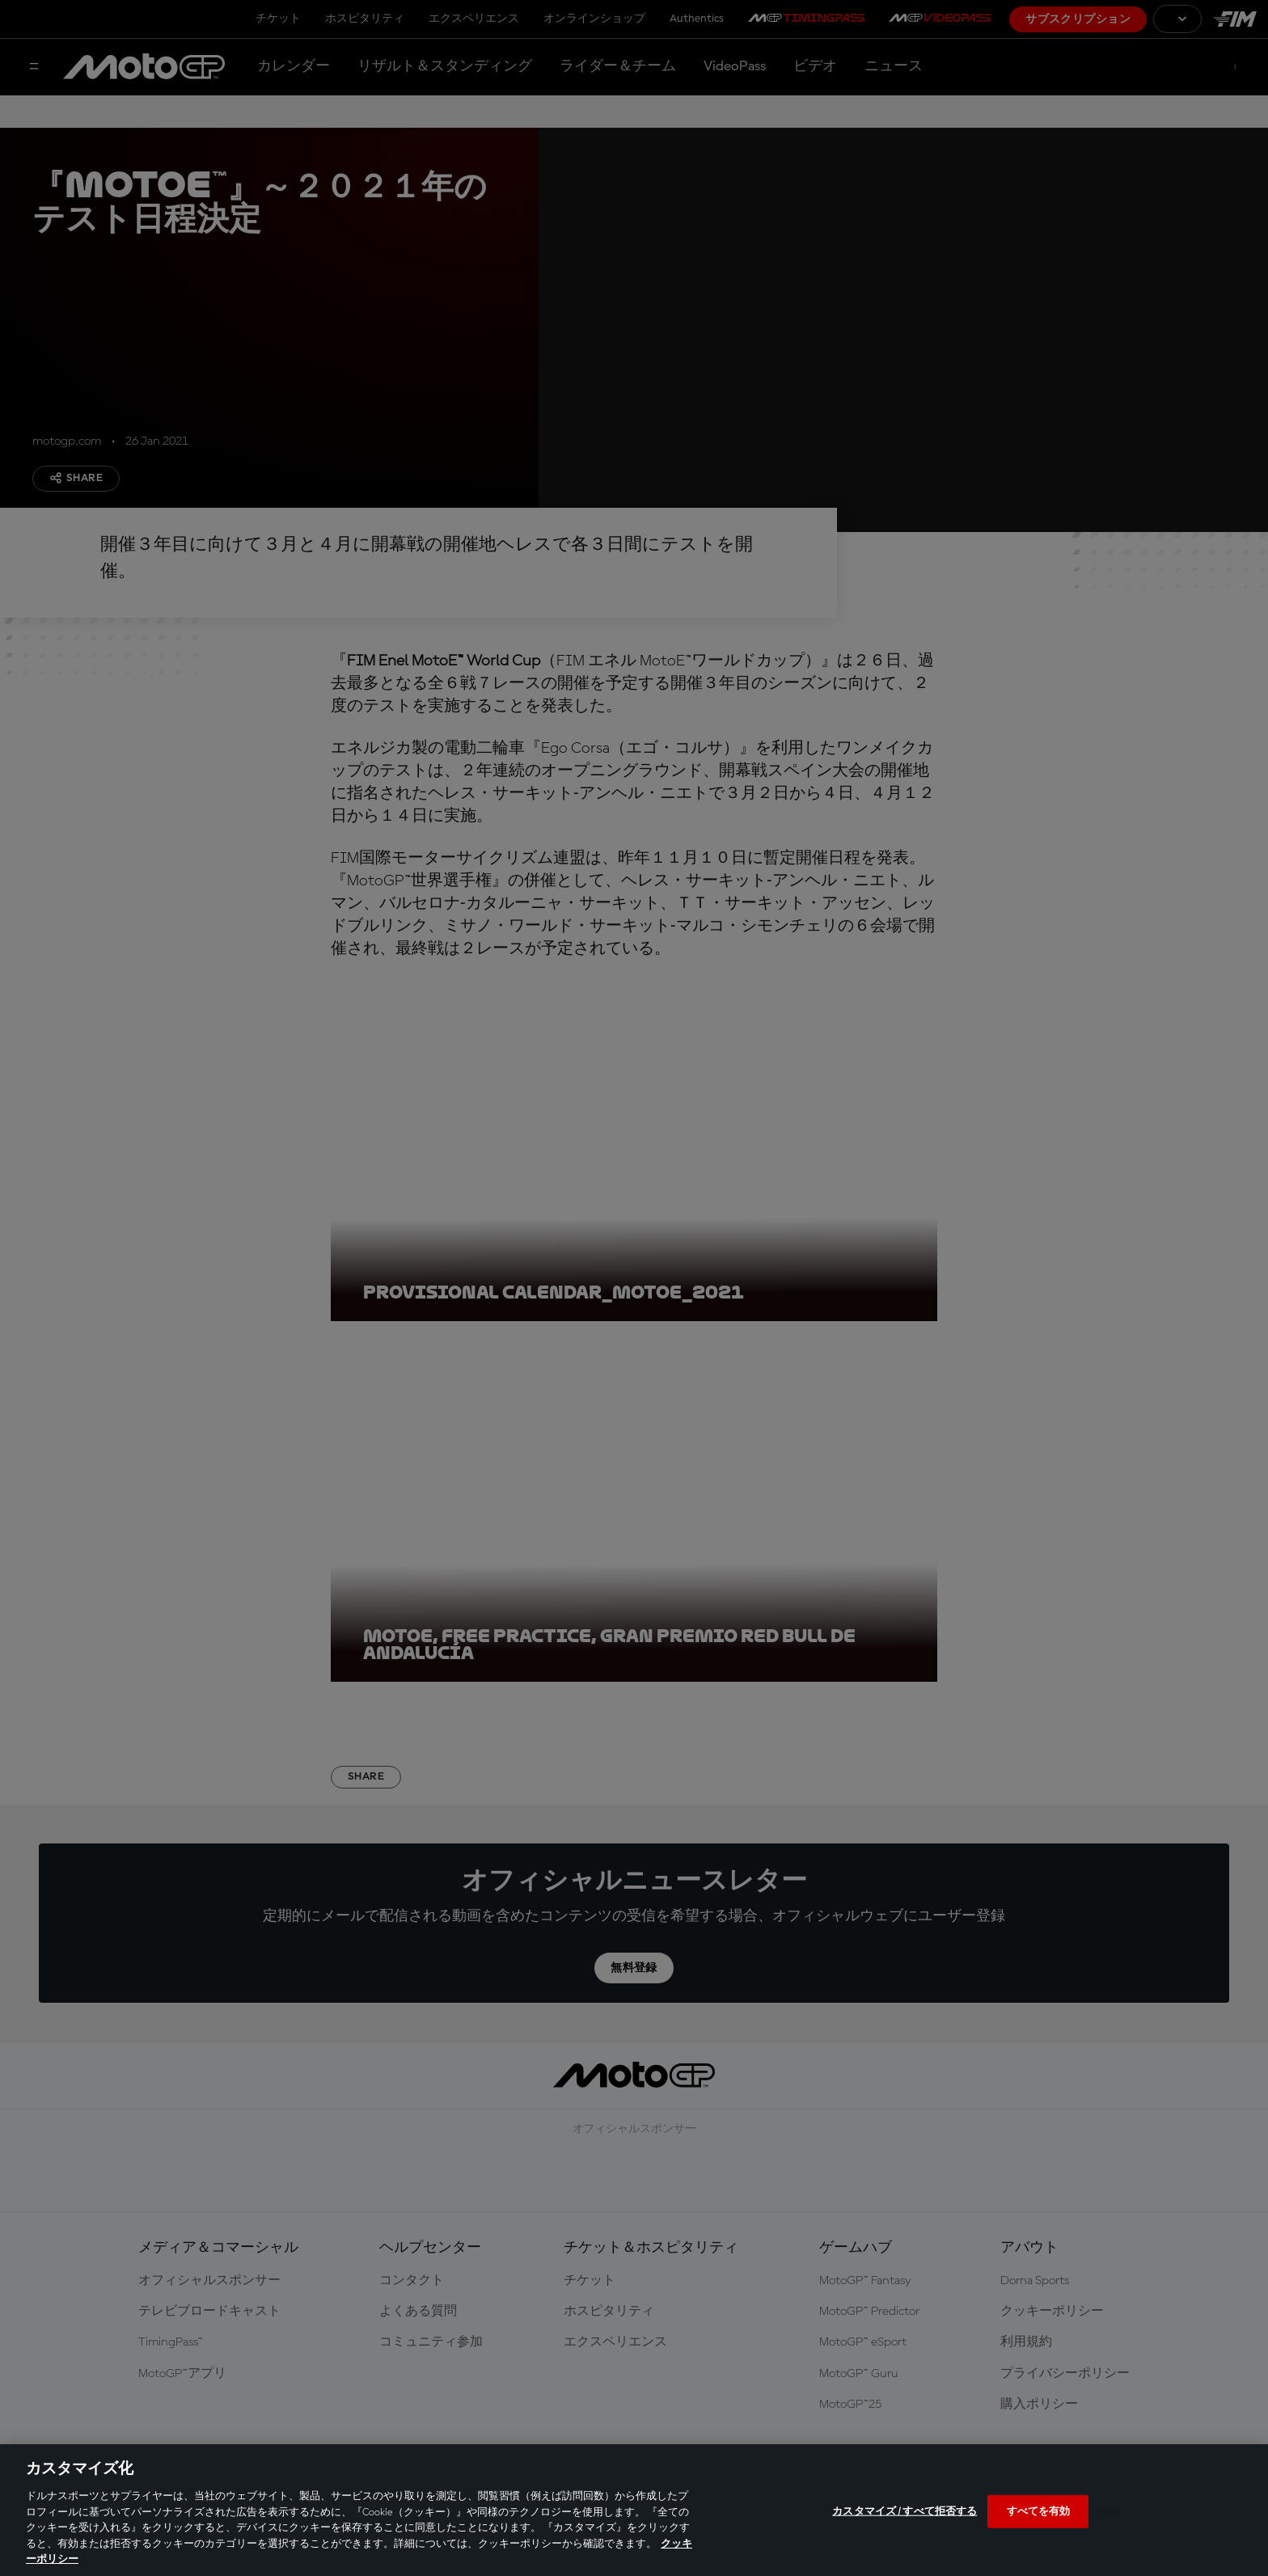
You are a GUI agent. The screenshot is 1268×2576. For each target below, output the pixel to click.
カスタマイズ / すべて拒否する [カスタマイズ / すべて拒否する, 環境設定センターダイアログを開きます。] (904, 2511)
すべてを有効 (1039, 2511)
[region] (634, 2510)
